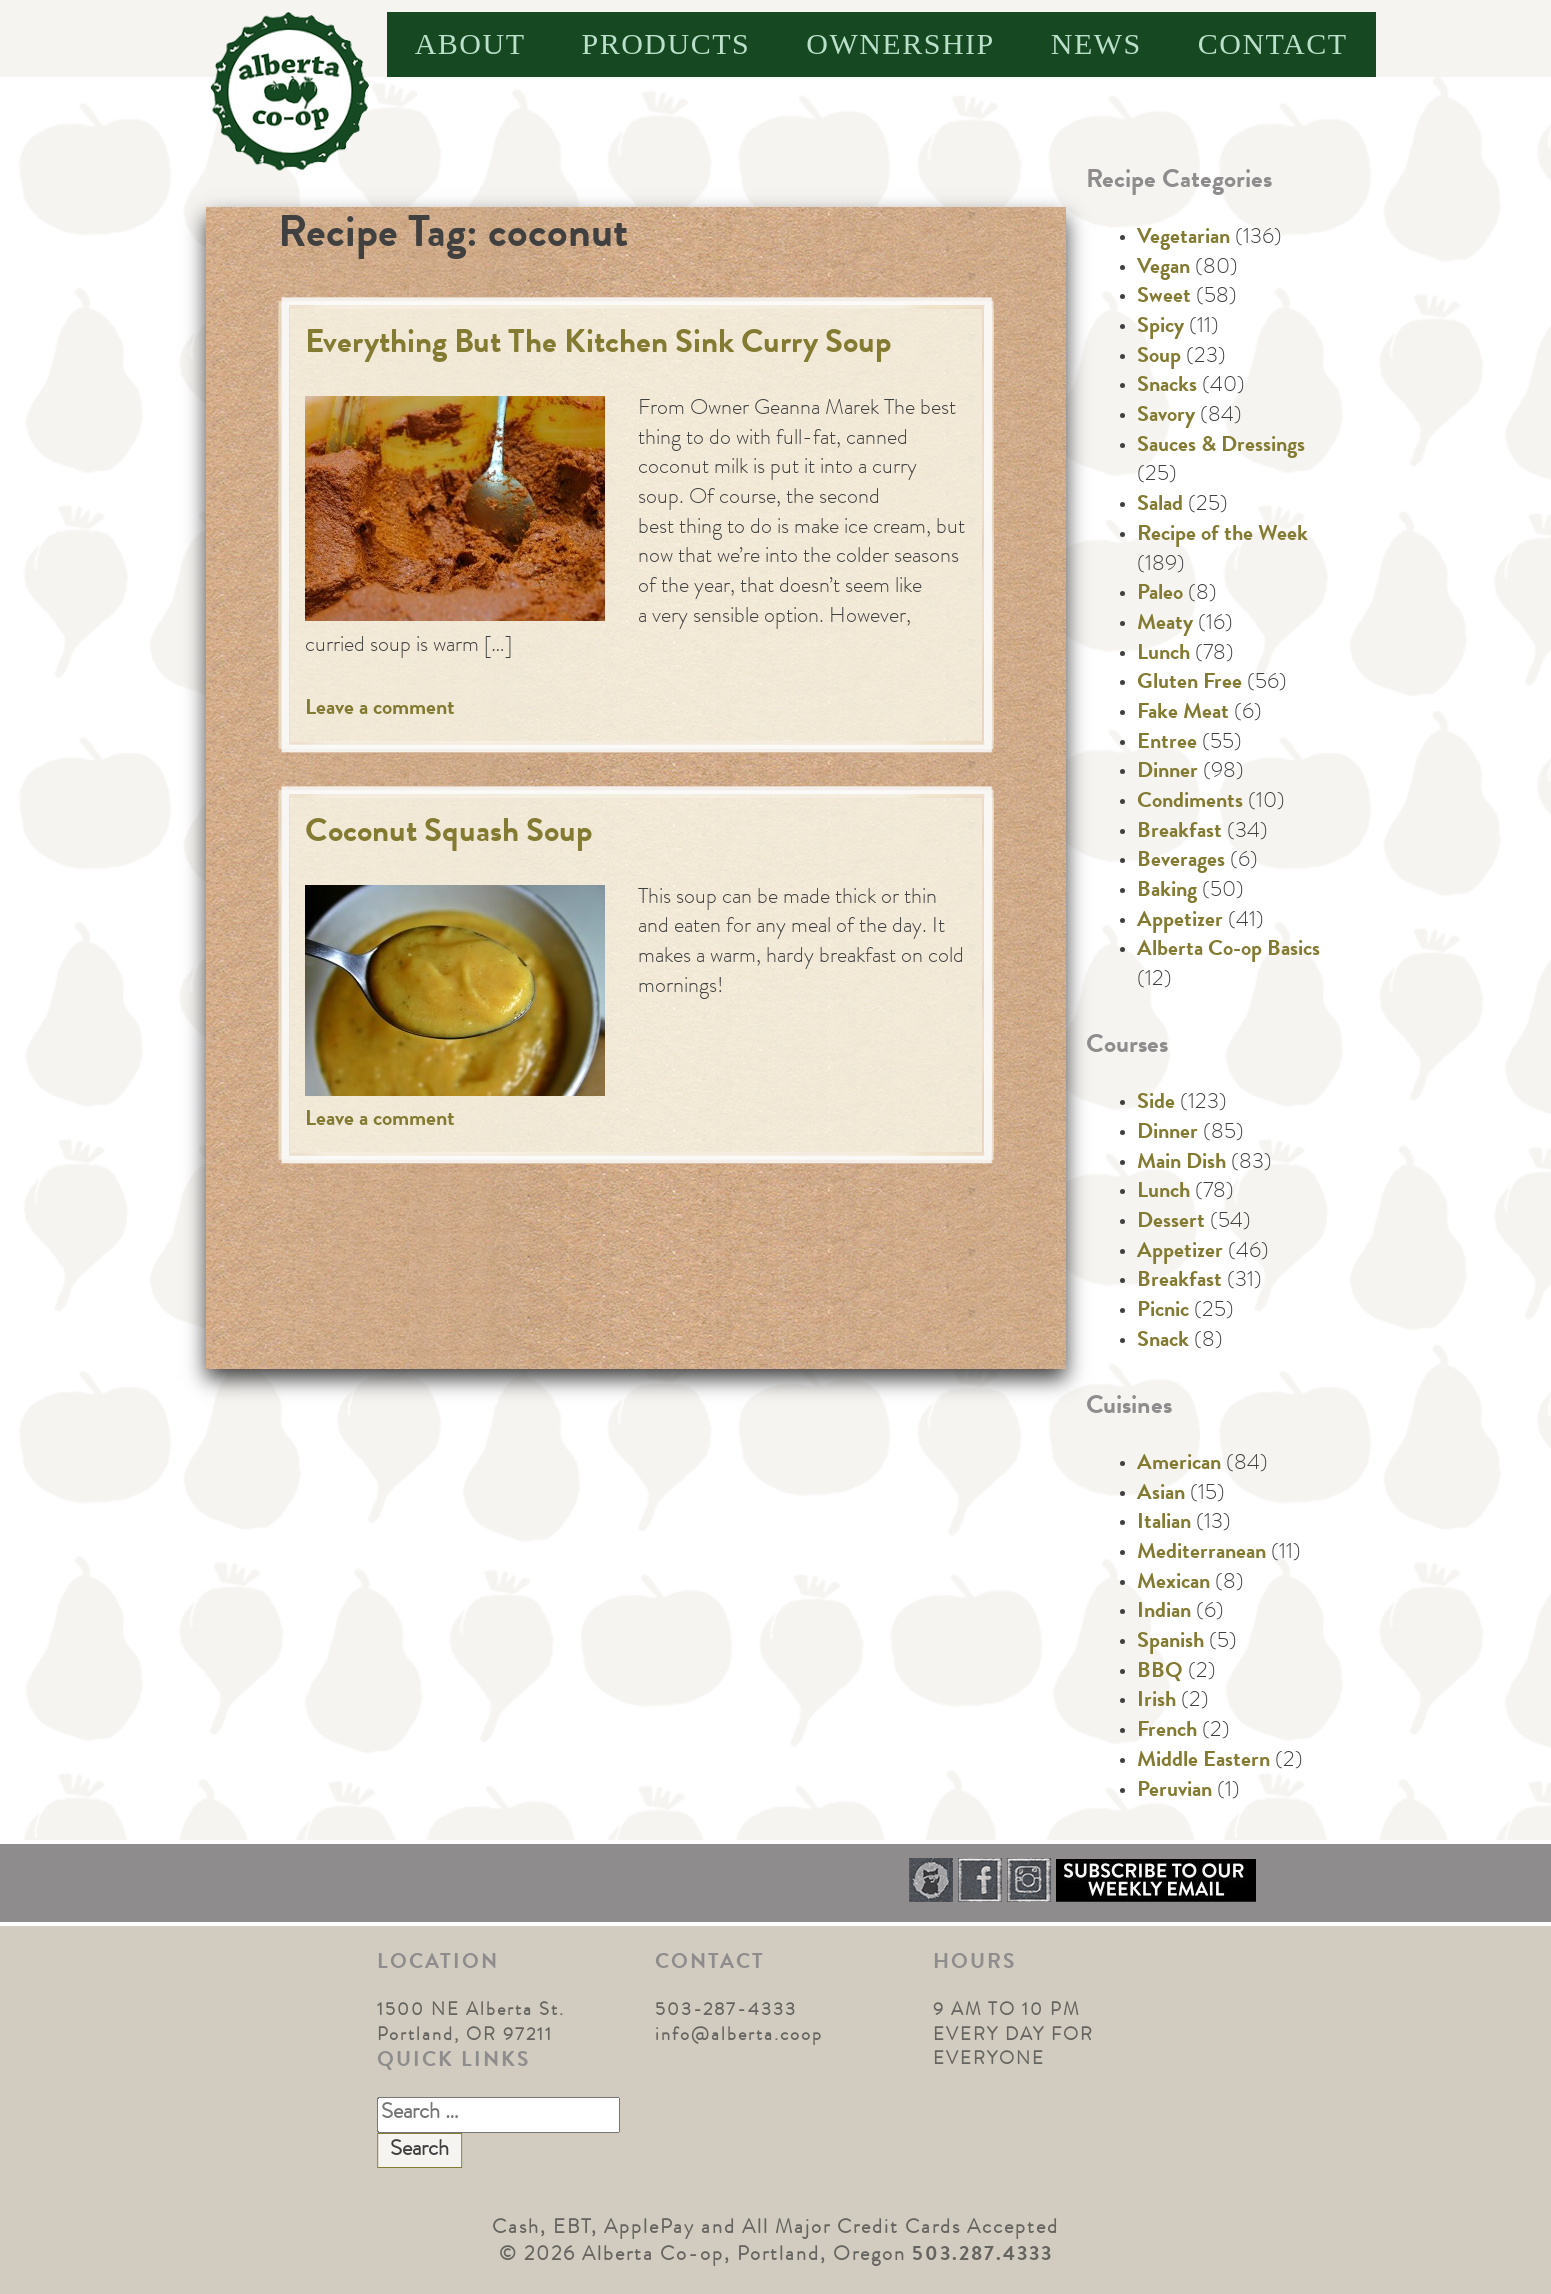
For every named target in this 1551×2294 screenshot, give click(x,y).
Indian (1164, 1613)
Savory (1166, 417)
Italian (1164, 1524)
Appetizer (1180, 922)
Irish (1156, 1702)
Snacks (1167, 387)
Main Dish (1181, 1164)
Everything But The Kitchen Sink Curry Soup (598, 345)
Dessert (1171, 1223)
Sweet (1164, 298)
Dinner (1167, 773)
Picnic (1163, 1312)
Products (666, 43)
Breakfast (1179, 833)
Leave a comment (380, 710)
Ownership (900, 43)
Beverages (1181, 862)
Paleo (1160, 595)
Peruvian (1174, 1792)
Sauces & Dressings (1221, 447)
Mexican (1173, 1584)
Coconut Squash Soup (449, 834)
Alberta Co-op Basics (1228, 951)
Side (1156, 1104)
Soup (1159, 358)
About (470, 43)
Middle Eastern (1203, 1762)
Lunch (1163, 655)
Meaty (1165, 625)
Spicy (1160, 328)
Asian (1161, 1495)
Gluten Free (1189, 684)
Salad (1160, 506)
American (1179, 1465)
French (1167, 1732)
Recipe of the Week (1222, 536)
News (1096, 43)
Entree (1167, 744)
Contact (1273, 43)
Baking (1167, 892)
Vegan (1163, 269)
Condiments (1190, 803)
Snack (1163, 1342)
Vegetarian (1183, 239)
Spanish (1170, 1643)
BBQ (1160, 1673)
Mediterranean (1201, 1554)
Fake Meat (1183, 714)
